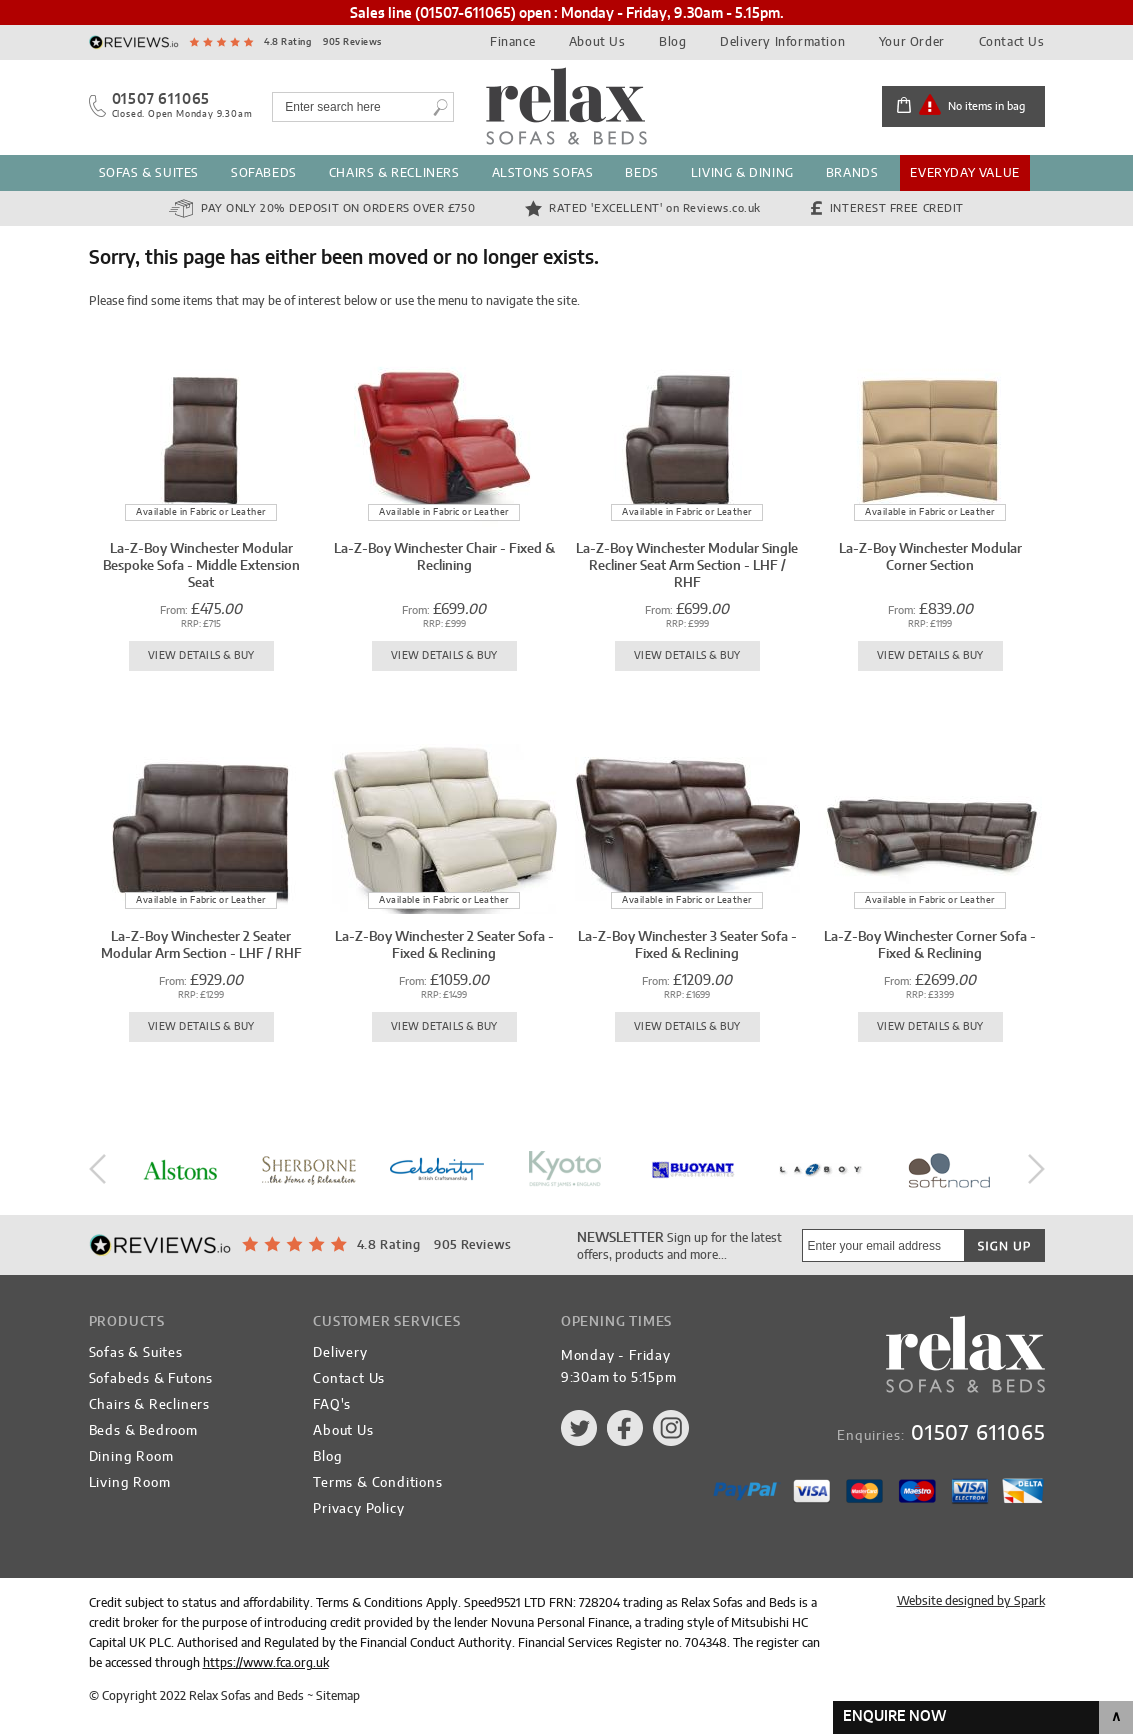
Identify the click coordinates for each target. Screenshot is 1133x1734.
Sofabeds (264, 173)
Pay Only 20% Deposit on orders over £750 (338, 208)
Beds (641, 173)
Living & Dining (742, 173)
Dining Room (131, 1457)
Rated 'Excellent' (655, 208)
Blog (672, 42)
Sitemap (338, 1696)
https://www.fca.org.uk (266, 1663)
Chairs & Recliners (394, 173)
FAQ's (332, 1405)
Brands (852, 173)
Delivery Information (782, 42)
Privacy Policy (358, 1509)
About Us (597, 42)
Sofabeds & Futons (151, 1379)
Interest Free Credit (897, 208)
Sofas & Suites (149, 173)
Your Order (912, 42)
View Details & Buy (201, 656)
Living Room (130, 1483)
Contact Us (1012, 42)
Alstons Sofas (543, 173)
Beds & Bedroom (143, 1431)
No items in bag (986, 106)
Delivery (340, 1353)
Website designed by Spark (971, 1601)
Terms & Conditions (377, 1483)
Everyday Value (964, 173)
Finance (512, 42)
